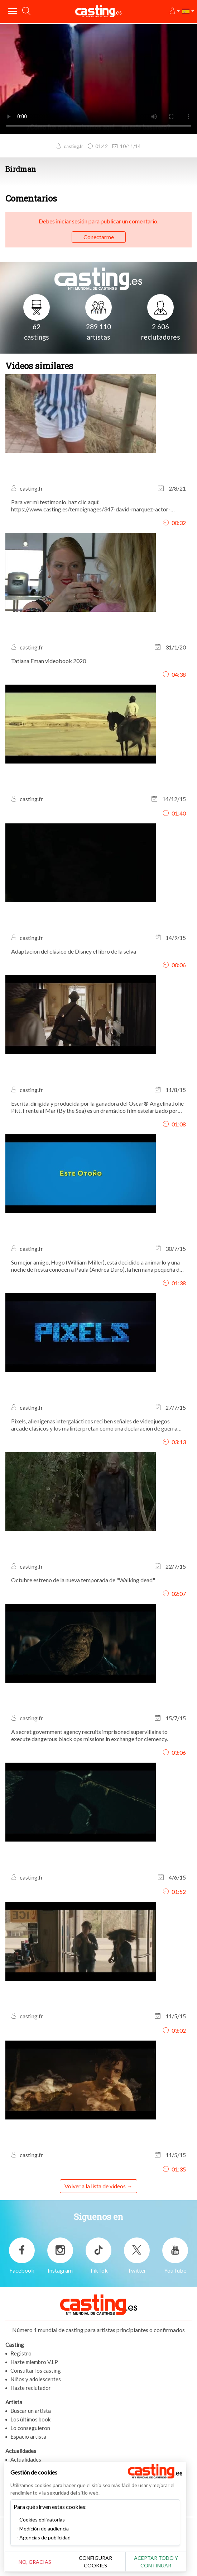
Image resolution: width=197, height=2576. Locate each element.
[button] (174, 11)
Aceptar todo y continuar (161, 2561)
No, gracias (36, 2562)
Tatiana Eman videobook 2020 (48, 660)
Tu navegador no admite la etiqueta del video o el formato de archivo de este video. (98, 78)
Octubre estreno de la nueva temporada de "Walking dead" (83, 1580)
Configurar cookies (98, 2561)
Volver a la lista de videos (95, 2186)
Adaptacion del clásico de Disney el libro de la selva (73, 951)
